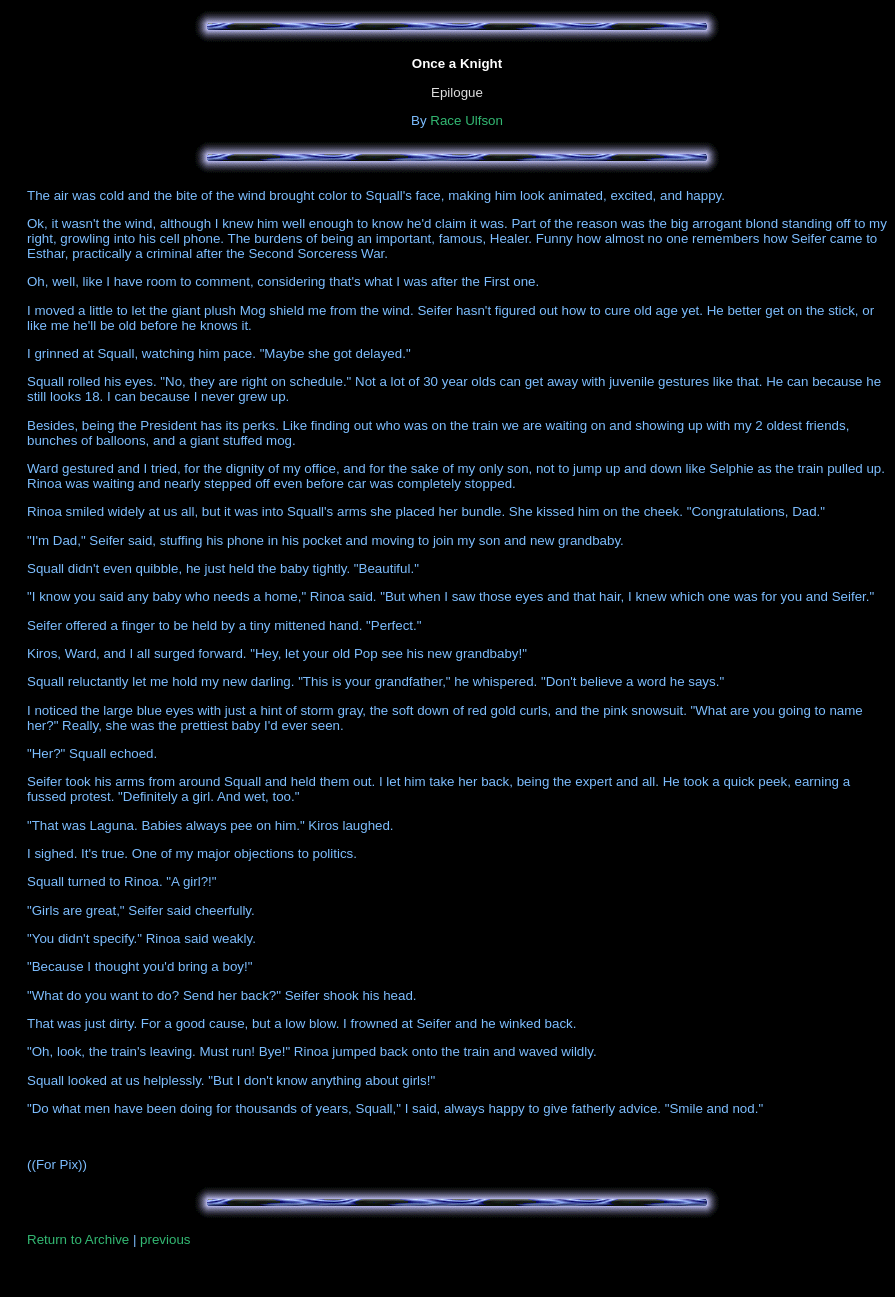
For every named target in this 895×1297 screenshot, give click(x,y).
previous (165, 1239)
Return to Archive (78, 1239)
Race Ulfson (466, 120)
